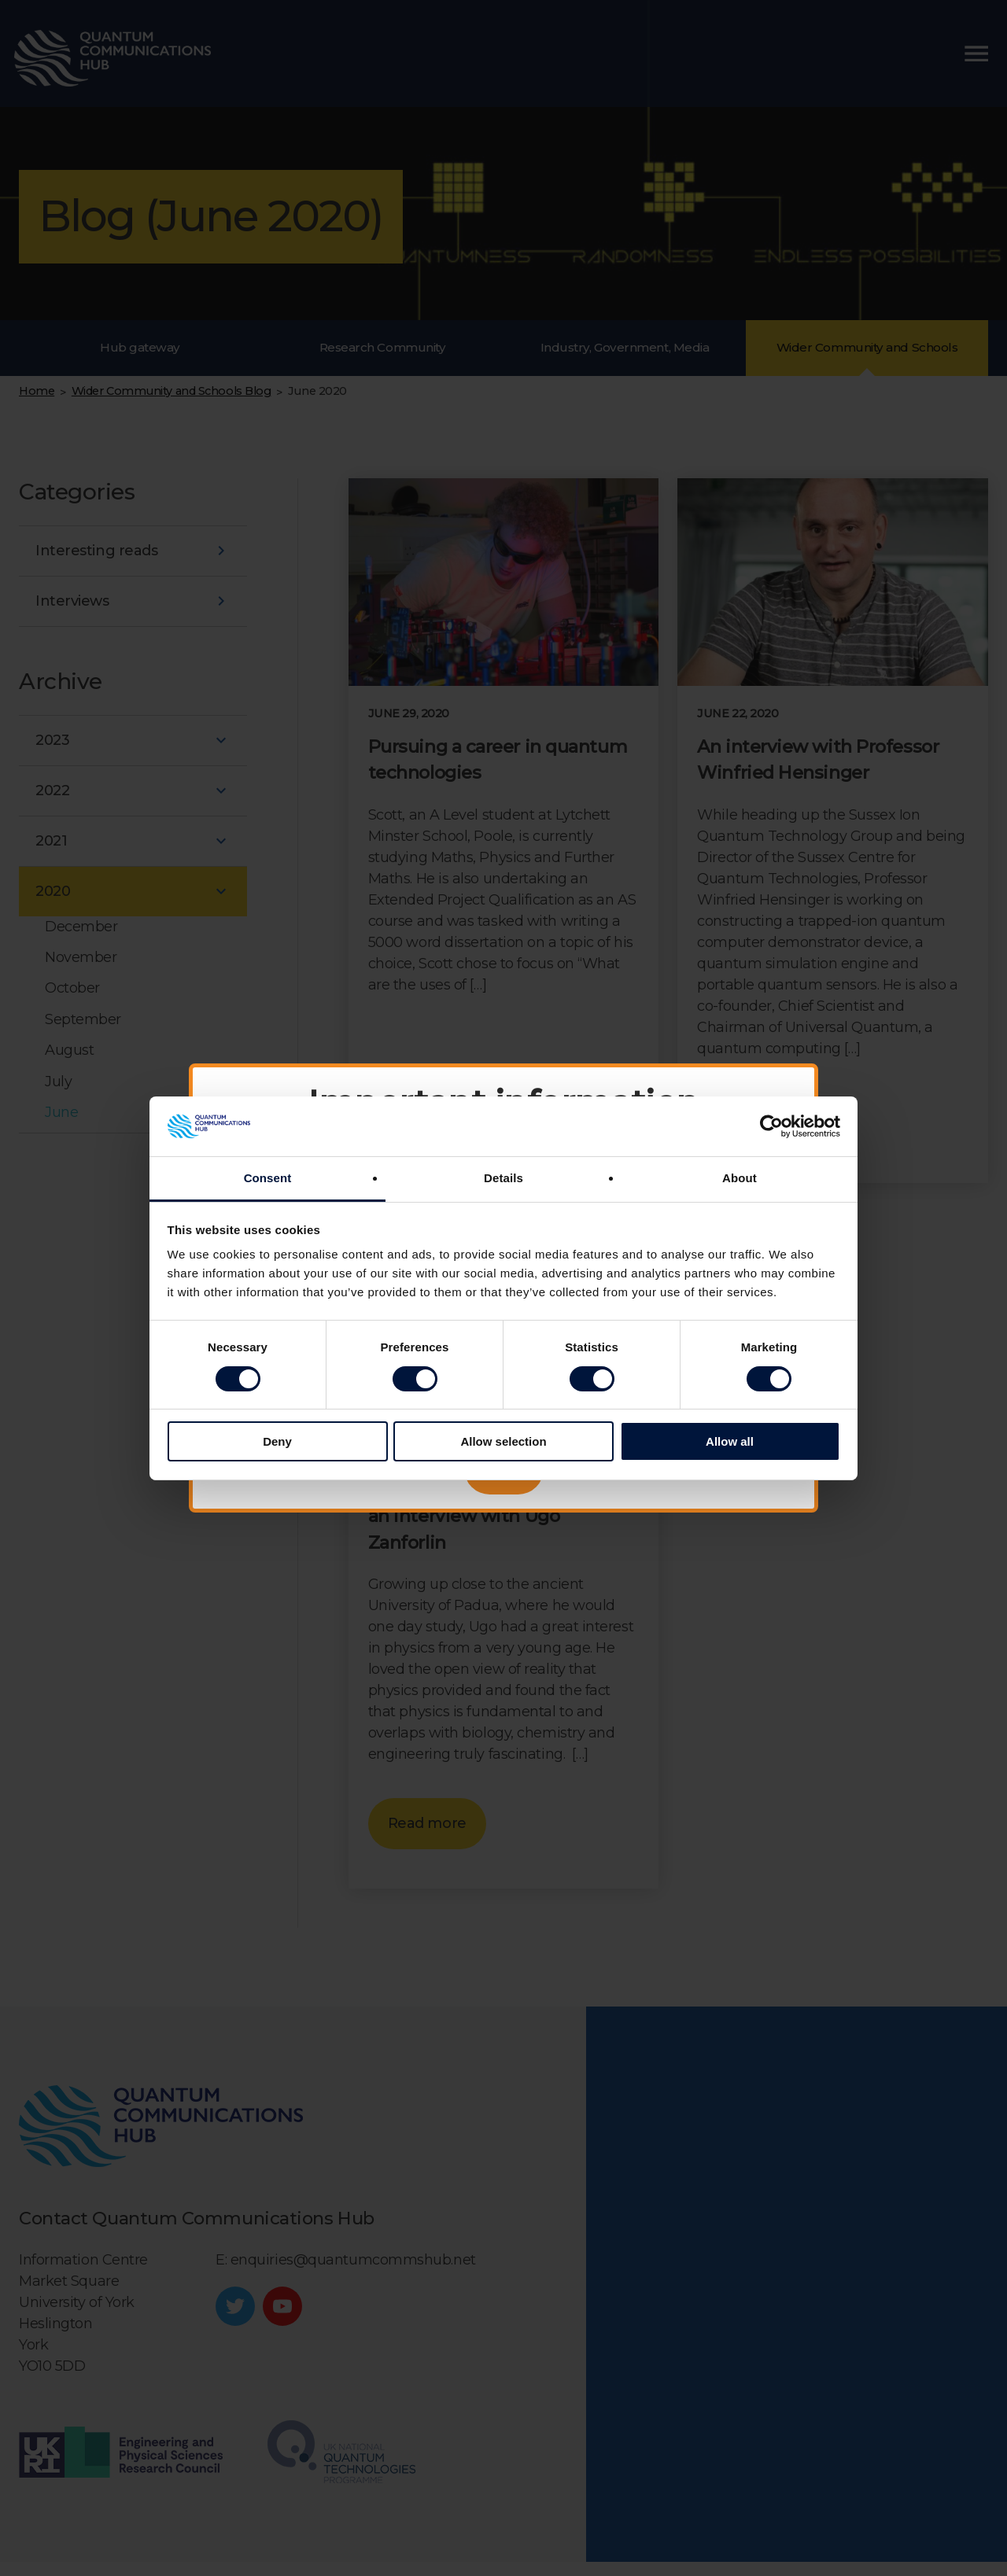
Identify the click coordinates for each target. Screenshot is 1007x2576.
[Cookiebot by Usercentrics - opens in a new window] (771, 1126)
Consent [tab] (268, 1178)
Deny (277, 1441)
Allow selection (503, 1441)
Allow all (730, 1441)
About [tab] (739, 1178)
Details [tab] (503, 1178)
